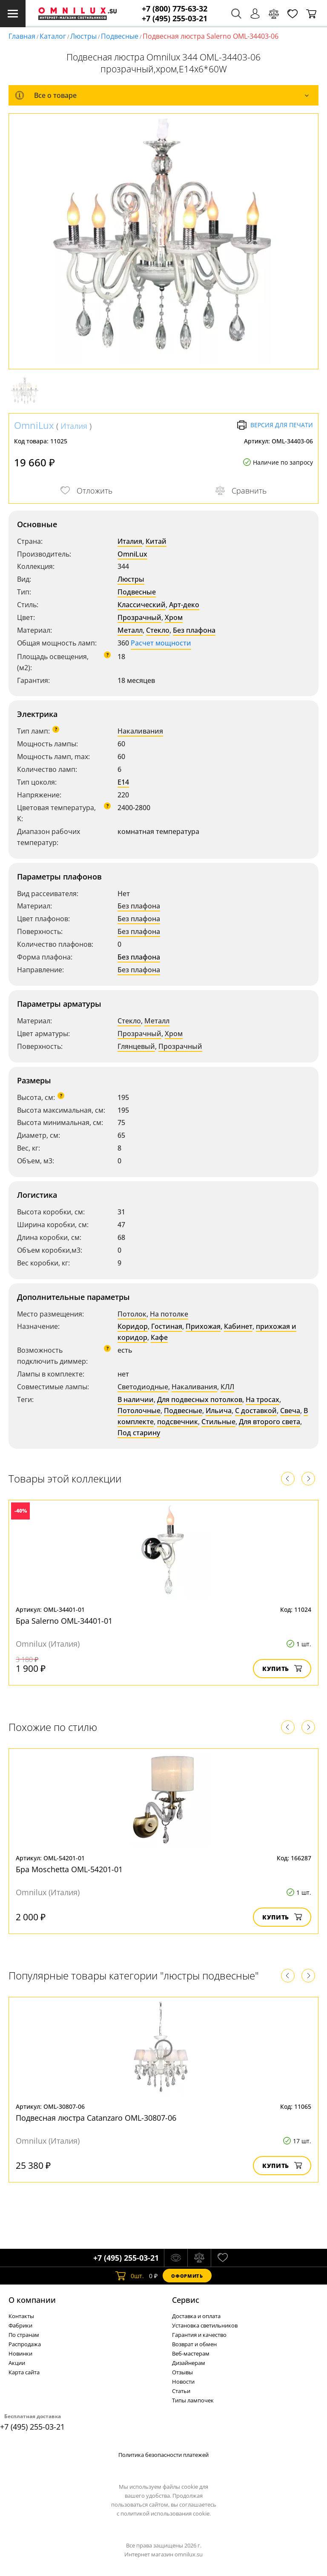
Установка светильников (205, 2325)
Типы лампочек (193, 2400)
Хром (174, 617)
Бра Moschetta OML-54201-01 (69, 1869)
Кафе (159, 1337)
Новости (183, 2381)
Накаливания (140, 731)
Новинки (20, 2353)
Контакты (21, 2316)
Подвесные (119, 36)
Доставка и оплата (196, 2316)
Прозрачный (139, 617)
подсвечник (177, 1421)
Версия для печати (275, 425)
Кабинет (238, 1326)
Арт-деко (184, 604)
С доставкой (256, 1410)
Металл (130, 630)
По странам (24, 2335)
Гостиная (166, 1326)
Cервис (185, 2300)
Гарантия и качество (199, 2335)
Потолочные (139, 1410)
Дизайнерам (188, 2363)
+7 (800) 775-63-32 (174, 9)
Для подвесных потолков (199, 1399)
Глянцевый (136, 1046)
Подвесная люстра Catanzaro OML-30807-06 (96, 2118)
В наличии (136, 1399)
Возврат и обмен (194, 2344)
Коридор (133, 1326)
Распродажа (25, 2344)
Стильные (218, 1421)
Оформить (187, 2276)
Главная (22, 36)
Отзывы (182, 2372)
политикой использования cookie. (165, 2513)
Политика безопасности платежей (163, 2455)
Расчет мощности (161, 643)
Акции (17, 2363)
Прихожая (203, 1326)
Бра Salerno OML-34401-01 (64, 1621)
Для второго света (269, 1421)
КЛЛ (227, 1386)
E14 (123, 782)
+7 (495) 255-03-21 (174, 18)
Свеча (290, 1410)
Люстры (83, 36)
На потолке (169, 1314)
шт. (129, 2275)
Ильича (219, 1410)
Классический (142, 604)
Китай (156, 541)
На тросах (262, 1399)
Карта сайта (24, 2372)
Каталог (53, 36)
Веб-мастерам (190, 2353)
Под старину (139, 1432)
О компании (32, 2300)
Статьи (181, 2391)
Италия (73, 426)
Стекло (157, 630)
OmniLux (34, 425)
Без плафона (194, 630)
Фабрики (20, 2325)
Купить (282, 1669)
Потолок (132, 1314)
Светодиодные (143, 1386)
